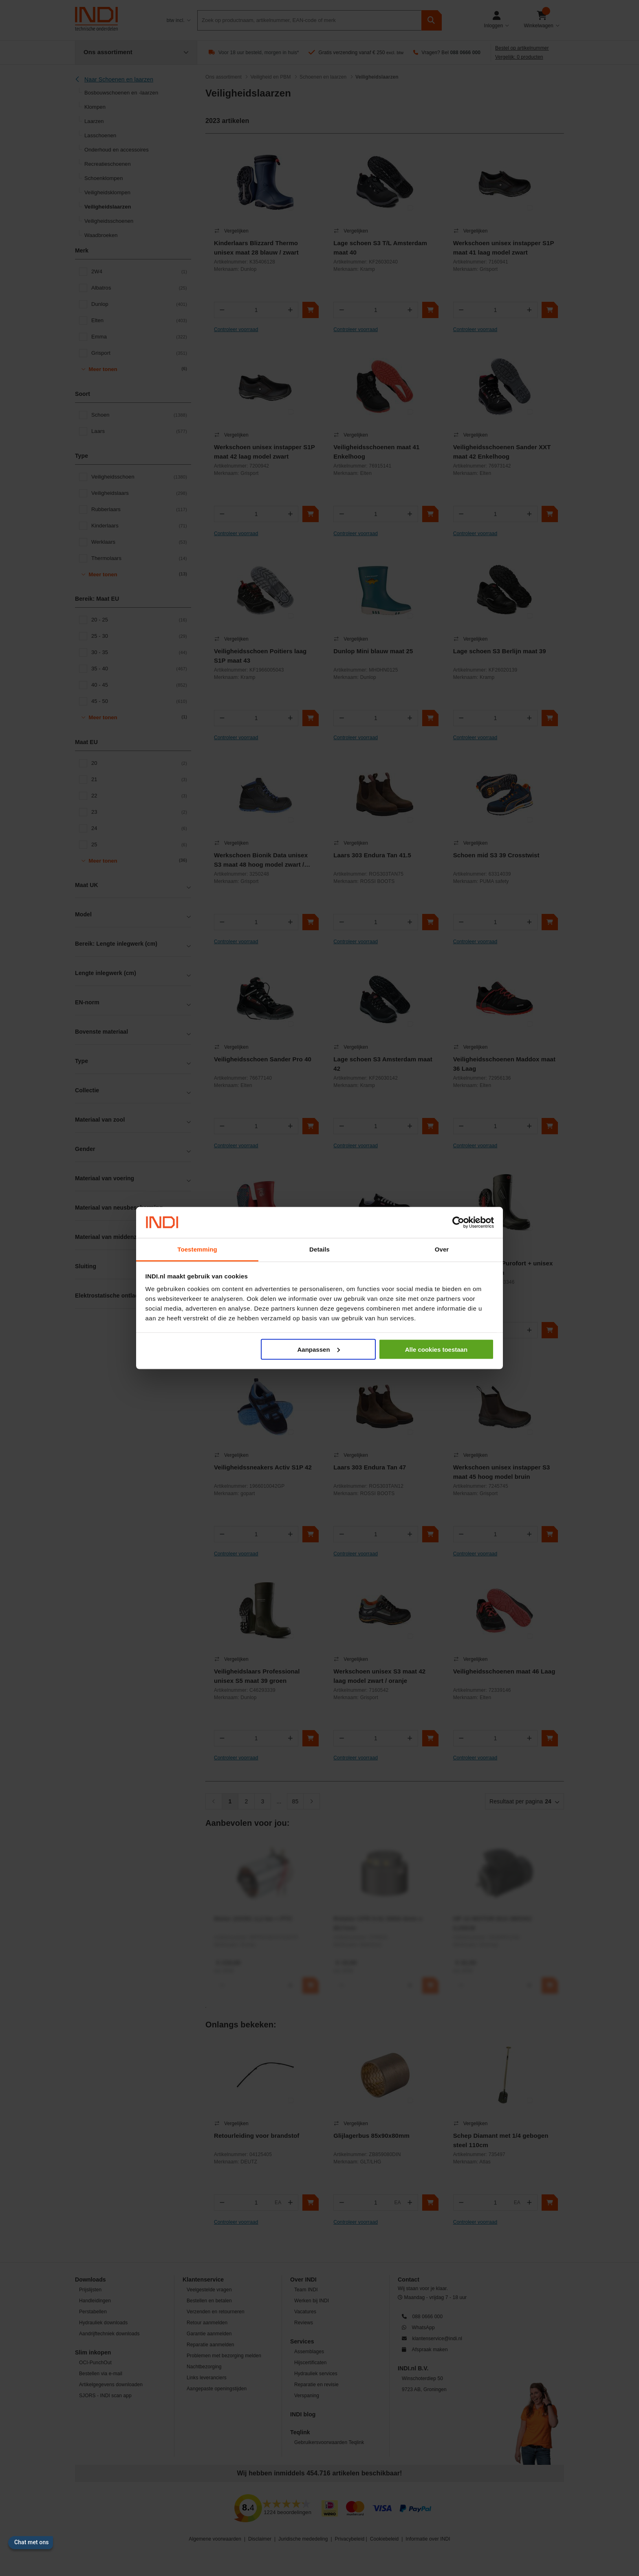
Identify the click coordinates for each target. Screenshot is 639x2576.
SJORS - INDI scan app (105, 2395)
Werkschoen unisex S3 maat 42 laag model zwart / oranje (379, 1676)
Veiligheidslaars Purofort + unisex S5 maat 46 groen (503, 1268)
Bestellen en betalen (209, 2301)
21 (139, 779)
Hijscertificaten (310, 2362)
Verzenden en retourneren (216, 2312)
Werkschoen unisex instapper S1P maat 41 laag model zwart (503, 247)
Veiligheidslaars (139, 493)
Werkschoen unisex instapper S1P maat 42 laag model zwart (264, 452)
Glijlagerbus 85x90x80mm (371, 2135)
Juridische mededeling (303, 2539)
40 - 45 (139, 685)
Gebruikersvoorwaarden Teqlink (329, 2442)
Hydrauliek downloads (103, 2323)
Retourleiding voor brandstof (256, 2135)
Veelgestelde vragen (209, 2290)
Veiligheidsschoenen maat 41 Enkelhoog (376, 452)
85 (295, 1801)
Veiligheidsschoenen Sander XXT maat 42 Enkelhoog (502, 452)
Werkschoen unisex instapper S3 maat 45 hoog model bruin (501, 1472)
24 (139, 828)
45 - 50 (139, 701)
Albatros (139, 288)
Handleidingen (95, 2301)
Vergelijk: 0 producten (519, 57)
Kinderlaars (139, 526)
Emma (139, 337)
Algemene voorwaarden (215, 2539)
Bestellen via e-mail (100, 2373)
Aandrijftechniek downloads (109, 2334)
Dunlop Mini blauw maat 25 (373, 651)
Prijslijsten (90, 2290)
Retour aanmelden (207, 2323)
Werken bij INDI (311, 2301)
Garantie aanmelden (209, 2334)
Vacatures (305, 2312)
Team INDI (306, 2290)
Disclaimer (259, 2539)
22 (139, 796)
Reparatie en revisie (316, 2384)
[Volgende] (312, 1801)
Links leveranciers (207, 2378)
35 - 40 (139, 669)
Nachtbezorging (204, 2367)
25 (139, 845)
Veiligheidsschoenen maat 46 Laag (504, 1671)
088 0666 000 (465, 52)
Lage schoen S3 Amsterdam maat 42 (382, 1064)
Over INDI (303, 2279)
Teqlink (300, 2432)
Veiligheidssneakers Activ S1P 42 (263, 1467)
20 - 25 (139, 620)
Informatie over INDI (427, 2539)
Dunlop (139, 304)
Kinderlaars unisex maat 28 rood (262, 1263)
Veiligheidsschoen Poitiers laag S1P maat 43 (260, 656)
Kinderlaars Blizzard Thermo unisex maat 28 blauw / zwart (256, 247)
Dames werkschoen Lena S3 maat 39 (383, 1268)
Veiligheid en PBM (270, 77)
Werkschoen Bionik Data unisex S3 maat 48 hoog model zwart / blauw (261, 861)
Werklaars (139, 542)
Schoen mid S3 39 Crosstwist (496, 855)
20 (139, 763)
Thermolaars (139, 558)
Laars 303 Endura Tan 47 (369, 1467)
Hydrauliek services (315, 2373)
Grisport (139, 353)
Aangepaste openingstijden (217, 2389)
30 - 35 (139, 652)
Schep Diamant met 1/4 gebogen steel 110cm (501, 2140)
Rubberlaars (139, 509)
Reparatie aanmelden (210, 2345)
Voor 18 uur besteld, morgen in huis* (258, 52)
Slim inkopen (93, 2352)
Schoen (139, 415)
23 (139, 812)
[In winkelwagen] (310, 310)
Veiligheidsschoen (139, 477)
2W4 (139, 272)
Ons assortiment (223, 77)
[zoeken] (431, 20)
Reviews (303, 2323)
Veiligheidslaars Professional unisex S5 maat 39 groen (257, 1676)
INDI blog (302, 2414)
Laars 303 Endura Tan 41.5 (372, 855)
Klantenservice (203, 2279)
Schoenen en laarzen (323, 77)
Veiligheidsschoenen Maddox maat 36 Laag (504, 1064)
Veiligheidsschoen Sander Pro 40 (262, 1059)
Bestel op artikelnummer (522, 48)
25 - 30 (139, 636)
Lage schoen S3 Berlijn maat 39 (499, 651)
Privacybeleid (350, 2539)
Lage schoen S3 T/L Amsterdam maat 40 (380, 247)
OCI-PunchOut (95, 2362)
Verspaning (306, 2395)
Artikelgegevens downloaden (111, 2384)
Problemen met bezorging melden (224, 2356)
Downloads (90, 2279)
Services (302, 2341)
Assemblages (309, 2351)
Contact (408, 2279)
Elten (139, 320)
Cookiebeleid (384, 2539)
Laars (139, 431)
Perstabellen (93, 2312)
